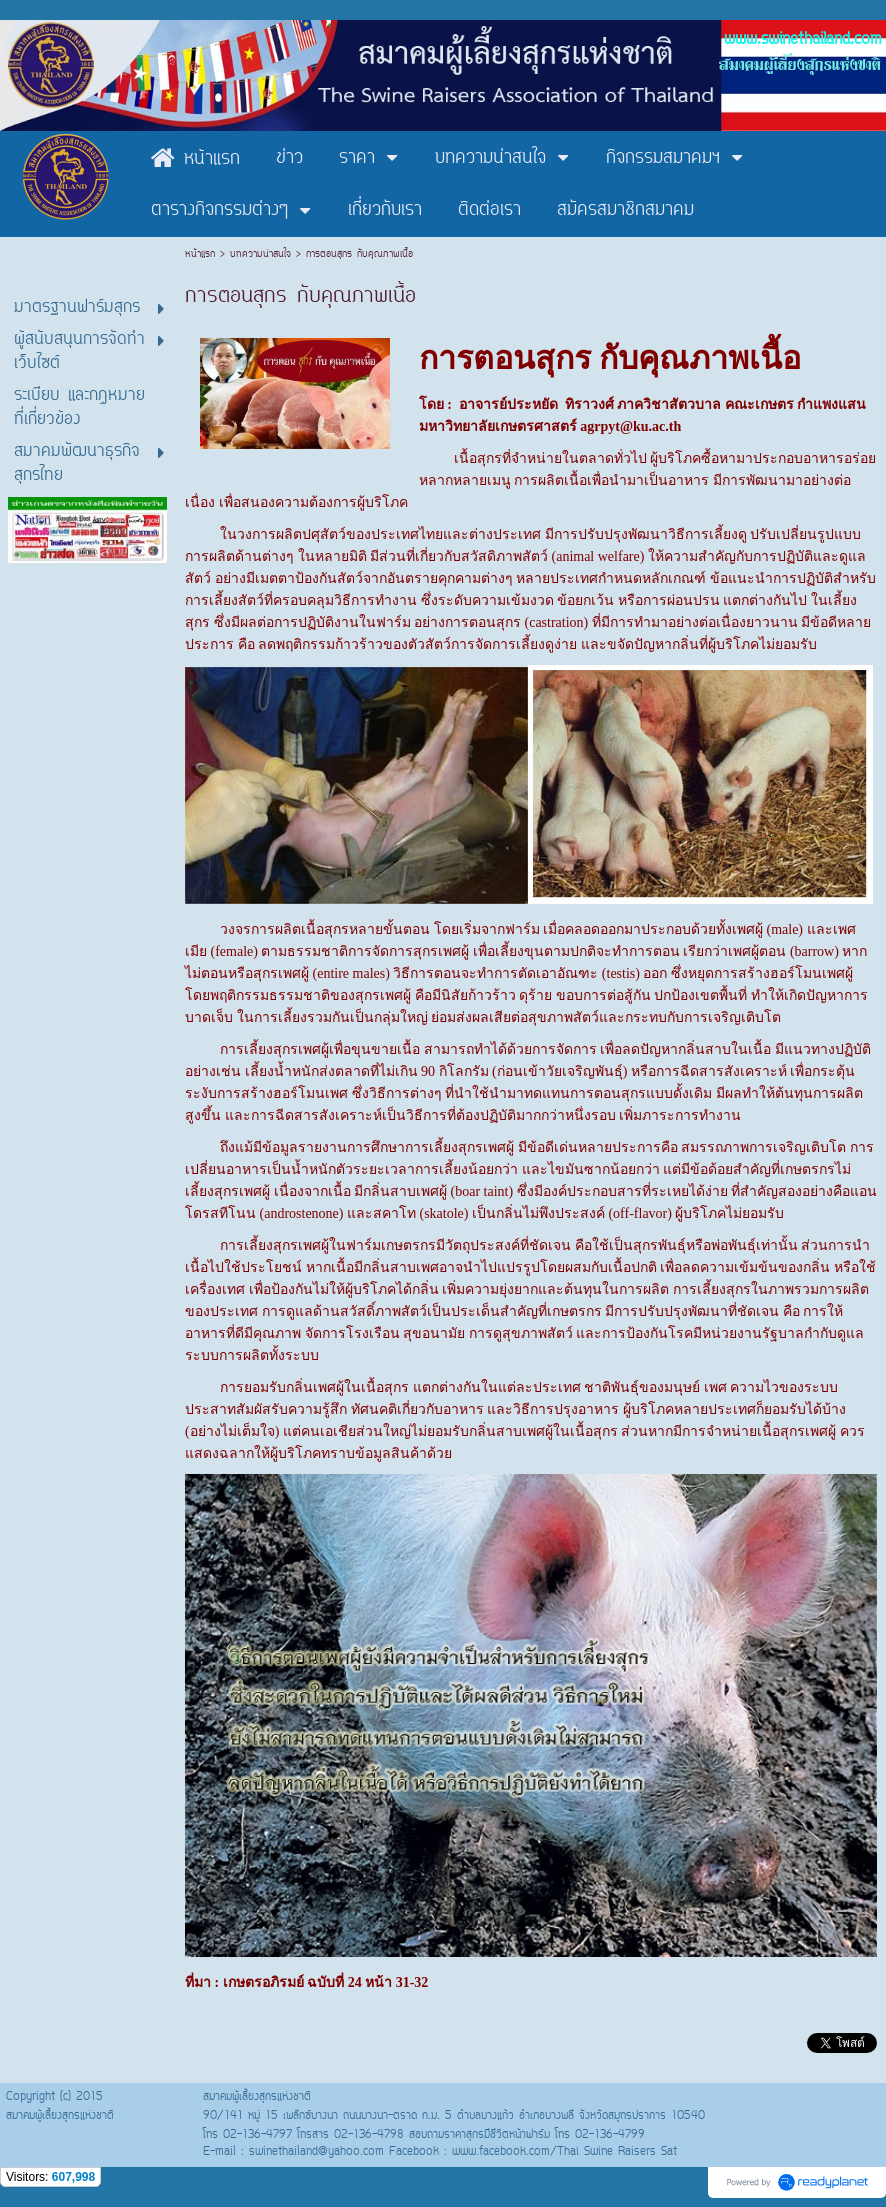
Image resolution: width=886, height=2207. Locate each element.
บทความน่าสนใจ (260, 254)
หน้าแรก (202, 254)
